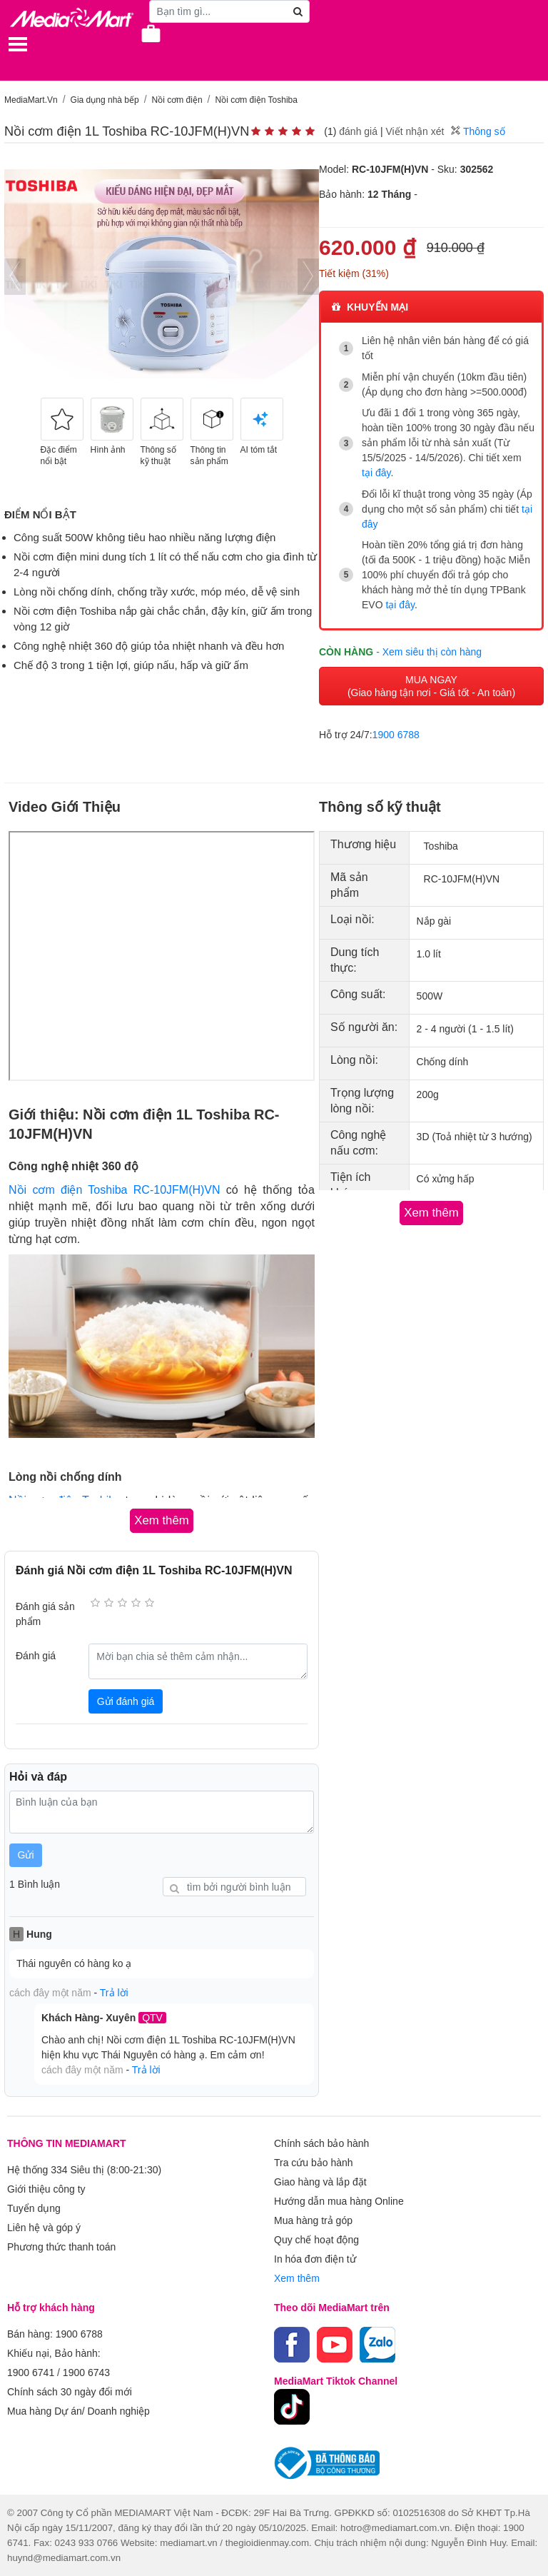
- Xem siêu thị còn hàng (429, 652)
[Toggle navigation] (18, 44)
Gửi (26, 1855)
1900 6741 (30, 2372)
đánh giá (358, 131)
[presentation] (15, 276)
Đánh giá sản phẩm (45, 1614)
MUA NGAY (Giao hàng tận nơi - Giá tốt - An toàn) (431, 686)
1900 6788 (396, 734)
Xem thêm (297, 2278)
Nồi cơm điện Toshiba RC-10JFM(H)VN (114, 1190)
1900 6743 (86, 2372)
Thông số (477, 131)
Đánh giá (36, 1655)
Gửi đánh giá (126, 1701)
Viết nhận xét (414, 131)
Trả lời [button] (114, 1992)
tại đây (376, 472)
